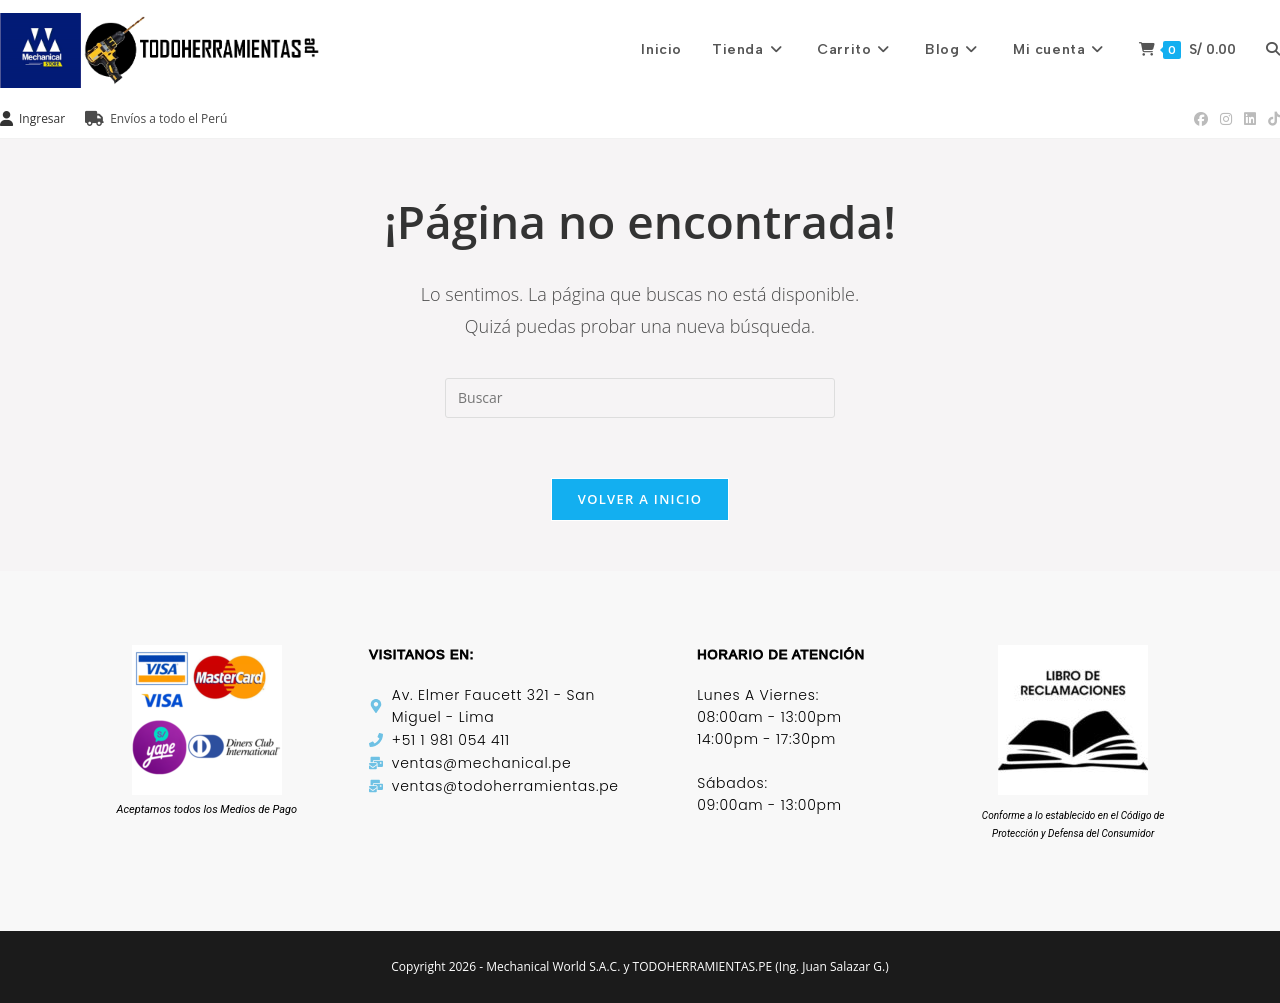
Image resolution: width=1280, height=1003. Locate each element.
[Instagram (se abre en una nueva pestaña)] (1226, 119)
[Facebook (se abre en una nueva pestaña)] (1201, 119)
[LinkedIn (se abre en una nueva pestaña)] (1250, 119)
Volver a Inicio (640, 499)
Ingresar (32, 118)
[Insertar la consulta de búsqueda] (640, 398)
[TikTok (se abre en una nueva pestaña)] (1271, 119)
